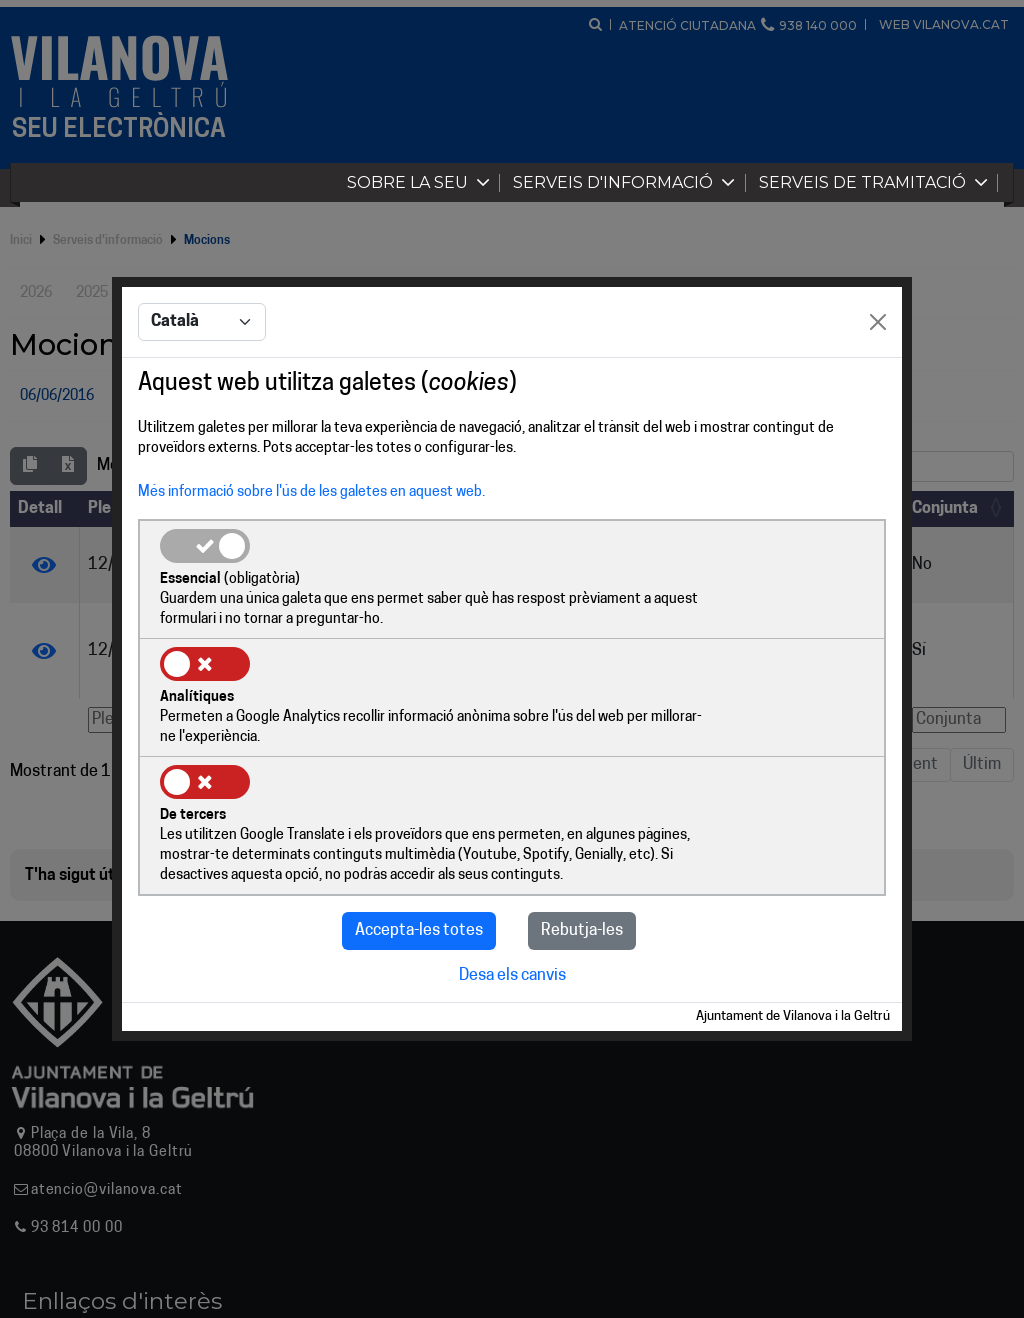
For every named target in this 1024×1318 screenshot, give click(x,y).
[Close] (878, 384)
